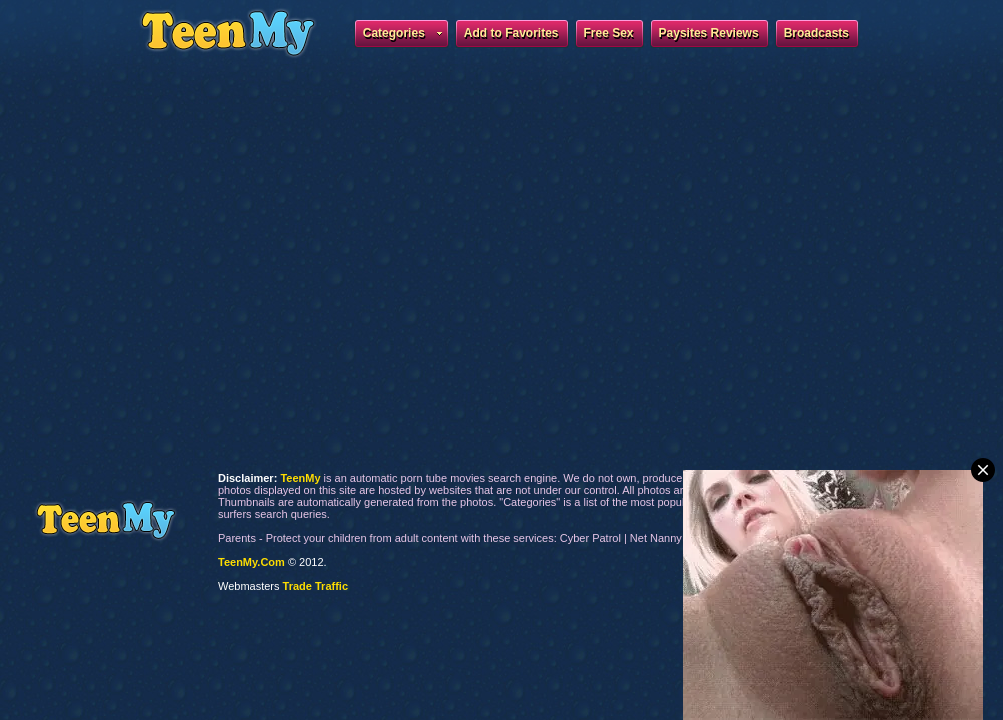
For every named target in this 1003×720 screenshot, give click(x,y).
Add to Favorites (511, 33)
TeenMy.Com (251, 562)
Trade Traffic (315, 586)
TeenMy (105, 520)
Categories (402, 36)
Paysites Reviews (709, 33)
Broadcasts (816, 33)
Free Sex (609, 33)
